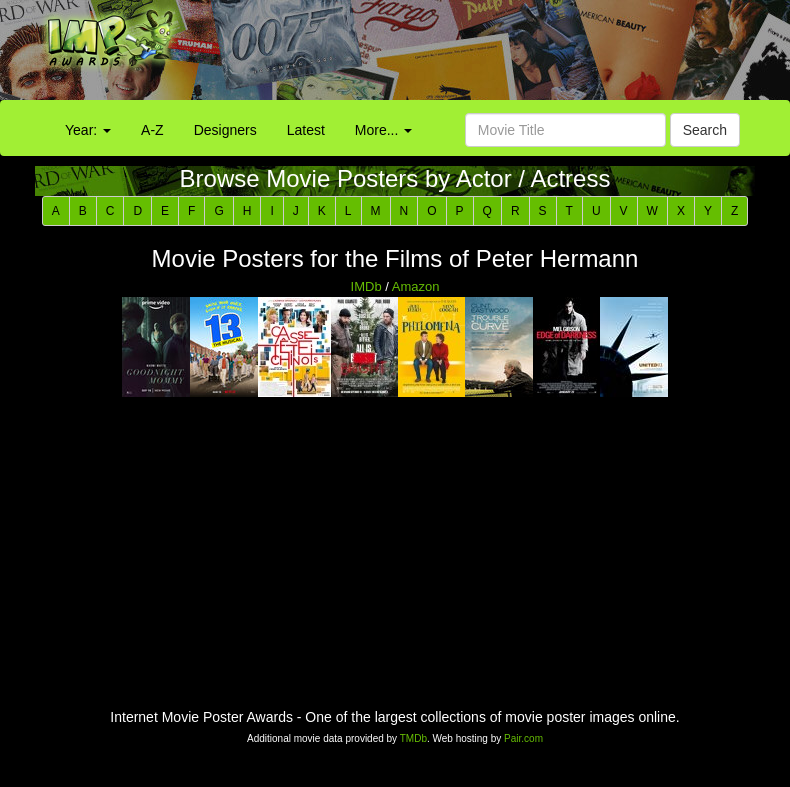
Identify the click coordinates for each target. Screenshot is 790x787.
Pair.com (523, 738)
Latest (306, 130)
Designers (225, 130)
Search (705, 130)
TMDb (413, 738)
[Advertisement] (493, 55)
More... (383, 130)
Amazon (416, 286)
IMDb (366, 286)
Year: (88, 130)
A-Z (152, 130)
